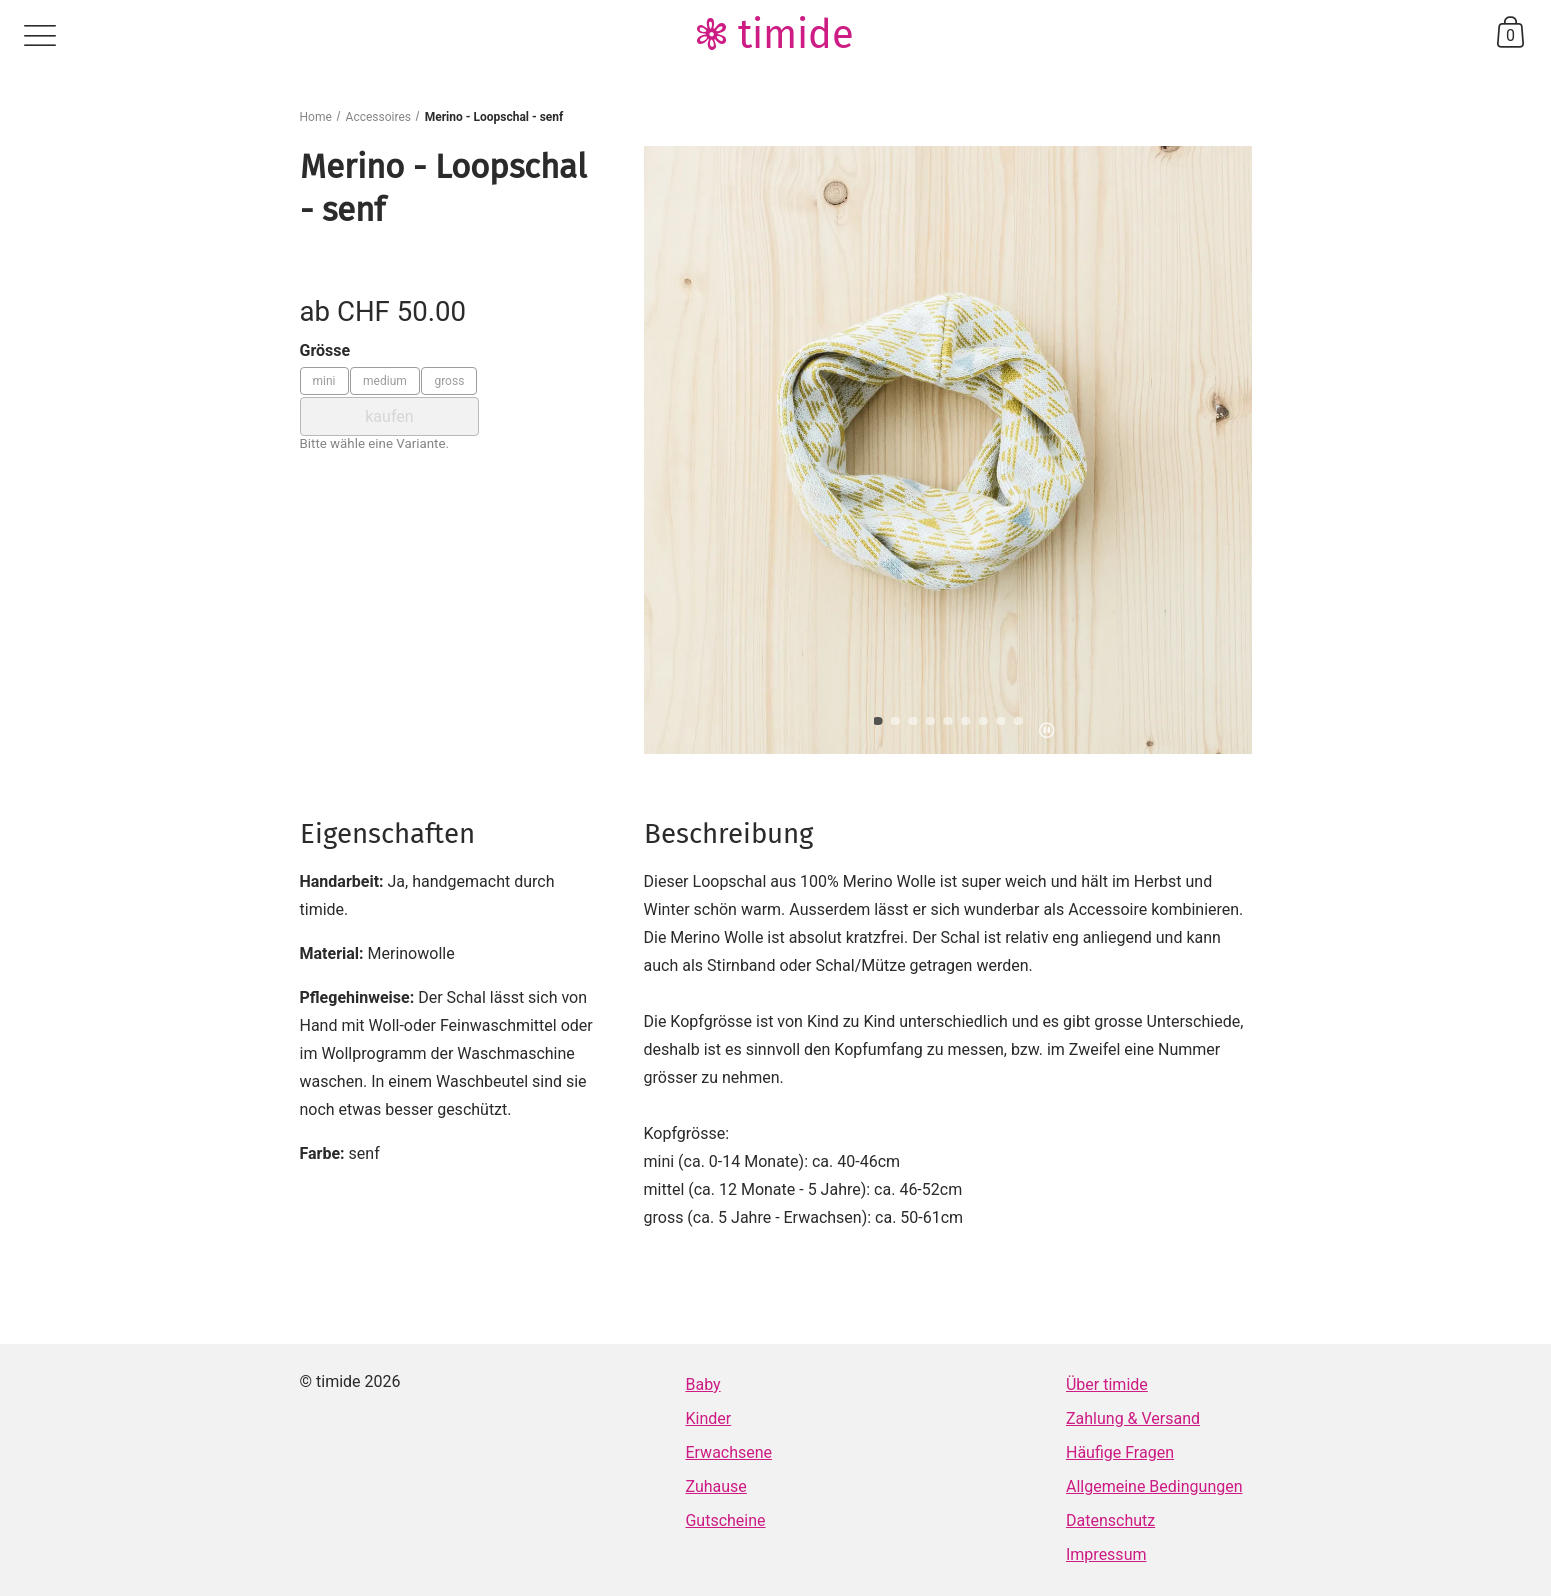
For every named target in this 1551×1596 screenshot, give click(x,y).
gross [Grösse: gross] (449, 381)
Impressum (1106, 1554)
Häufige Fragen (1120, 1452)
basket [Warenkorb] (1510, 32)
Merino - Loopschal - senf (494, 117)
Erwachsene (728, 1452)
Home (316, 117)
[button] (878, 721)
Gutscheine (725, 1520)
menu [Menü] (40, 36)
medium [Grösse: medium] (385, 381)
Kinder (708, 1418)
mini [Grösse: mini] (324, 381)
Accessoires (378, 117)
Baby (702, 1384)
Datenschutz (1110, 1520)
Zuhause (715, 1486)
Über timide (1107, 1384)
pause (1046, 730)
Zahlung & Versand (1133, 1418)
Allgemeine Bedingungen (1154, 1486)
